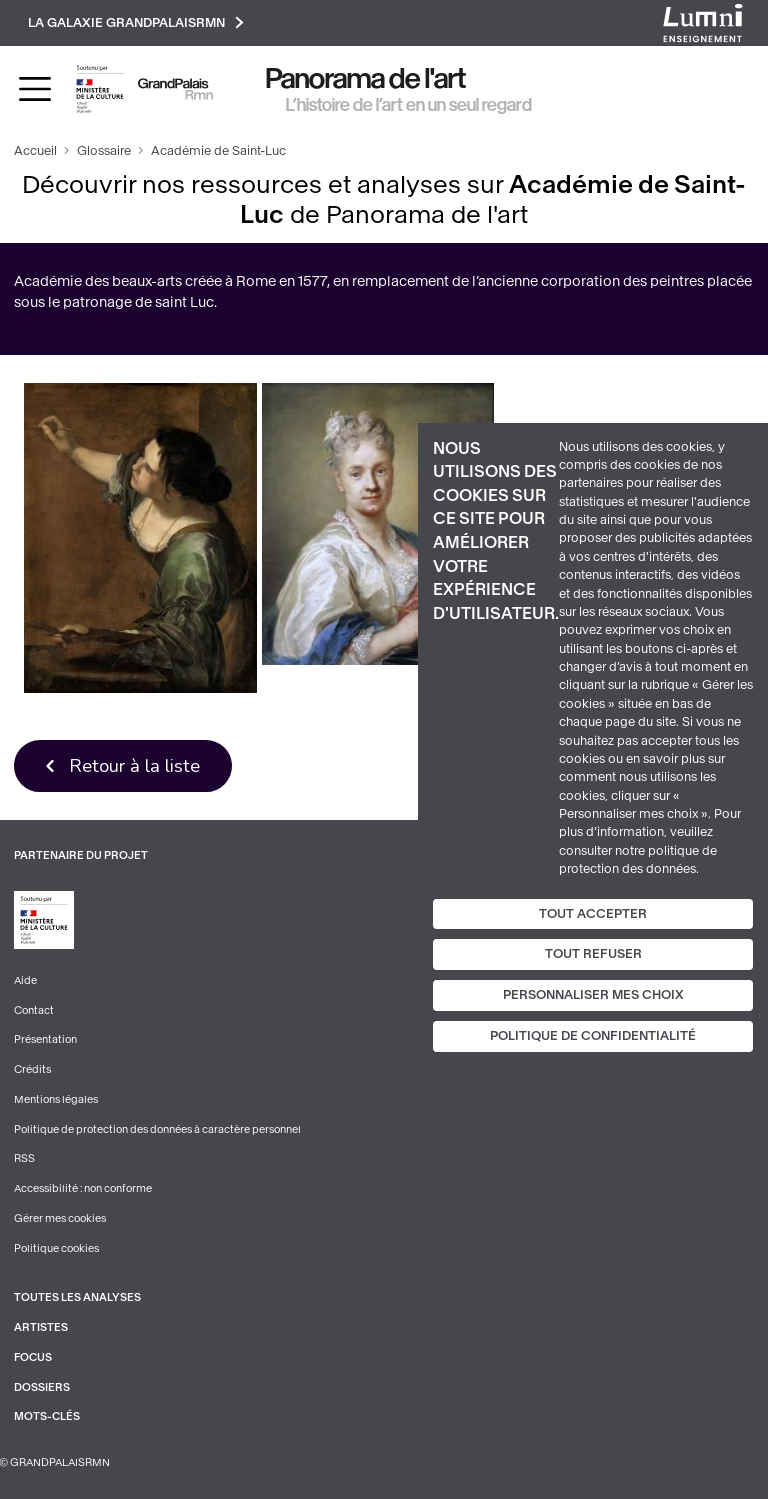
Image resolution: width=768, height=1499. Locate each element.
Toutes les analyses (77, 1297)
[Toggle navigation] (35, 89)
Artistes (41, 1327)
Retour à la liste (134, 765)
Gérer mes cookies (60, 1218)
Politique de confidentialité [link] (593, 1036)
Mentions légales (56, 1099)
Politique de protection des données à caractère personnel (157, 1129)
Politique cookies (56, 1248)
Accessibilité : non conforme (83, 1188)
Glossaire (104, 151)
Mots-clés (47, 1416)
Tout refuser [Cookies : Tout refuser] (593, 954)
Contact (34, 1010)
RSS (24, 1158)
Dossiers (42, 1387)
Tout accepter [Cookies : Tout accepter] (593, 913)
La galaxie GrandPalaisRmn (136, 22)
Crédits (32, 1069)
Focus (33, 1357)
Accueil (35, 151)
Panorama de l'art (366, 78)
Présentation (45, 1039)
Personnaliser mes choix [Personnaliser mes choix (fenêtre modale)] (593, 995)
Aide (25, 980)
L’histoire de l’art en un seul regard (409, 105)
